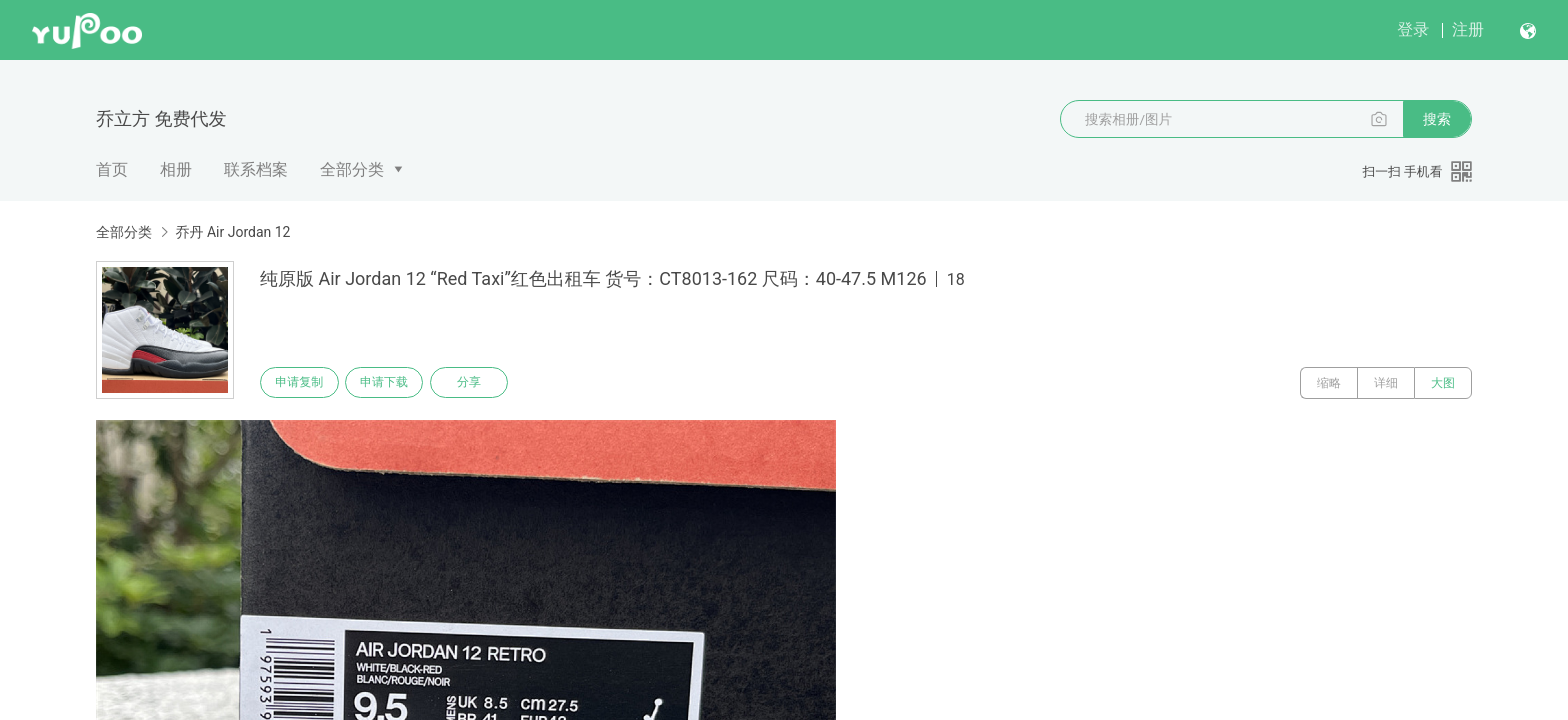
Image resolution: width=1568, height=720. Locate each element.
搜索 (1437, 119)
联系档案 (256, 169)
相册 (176, 169)
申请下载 (392, 383)
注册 (1468, 29)
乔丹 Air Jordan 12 (232, 232)
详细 (1386, 383)
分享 (482, 383)
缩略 (1329, 383)
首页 (112, 169)
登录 (1413, 29)
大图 (1443, 383)
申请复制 (302, 383)
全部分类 (352, 169)
